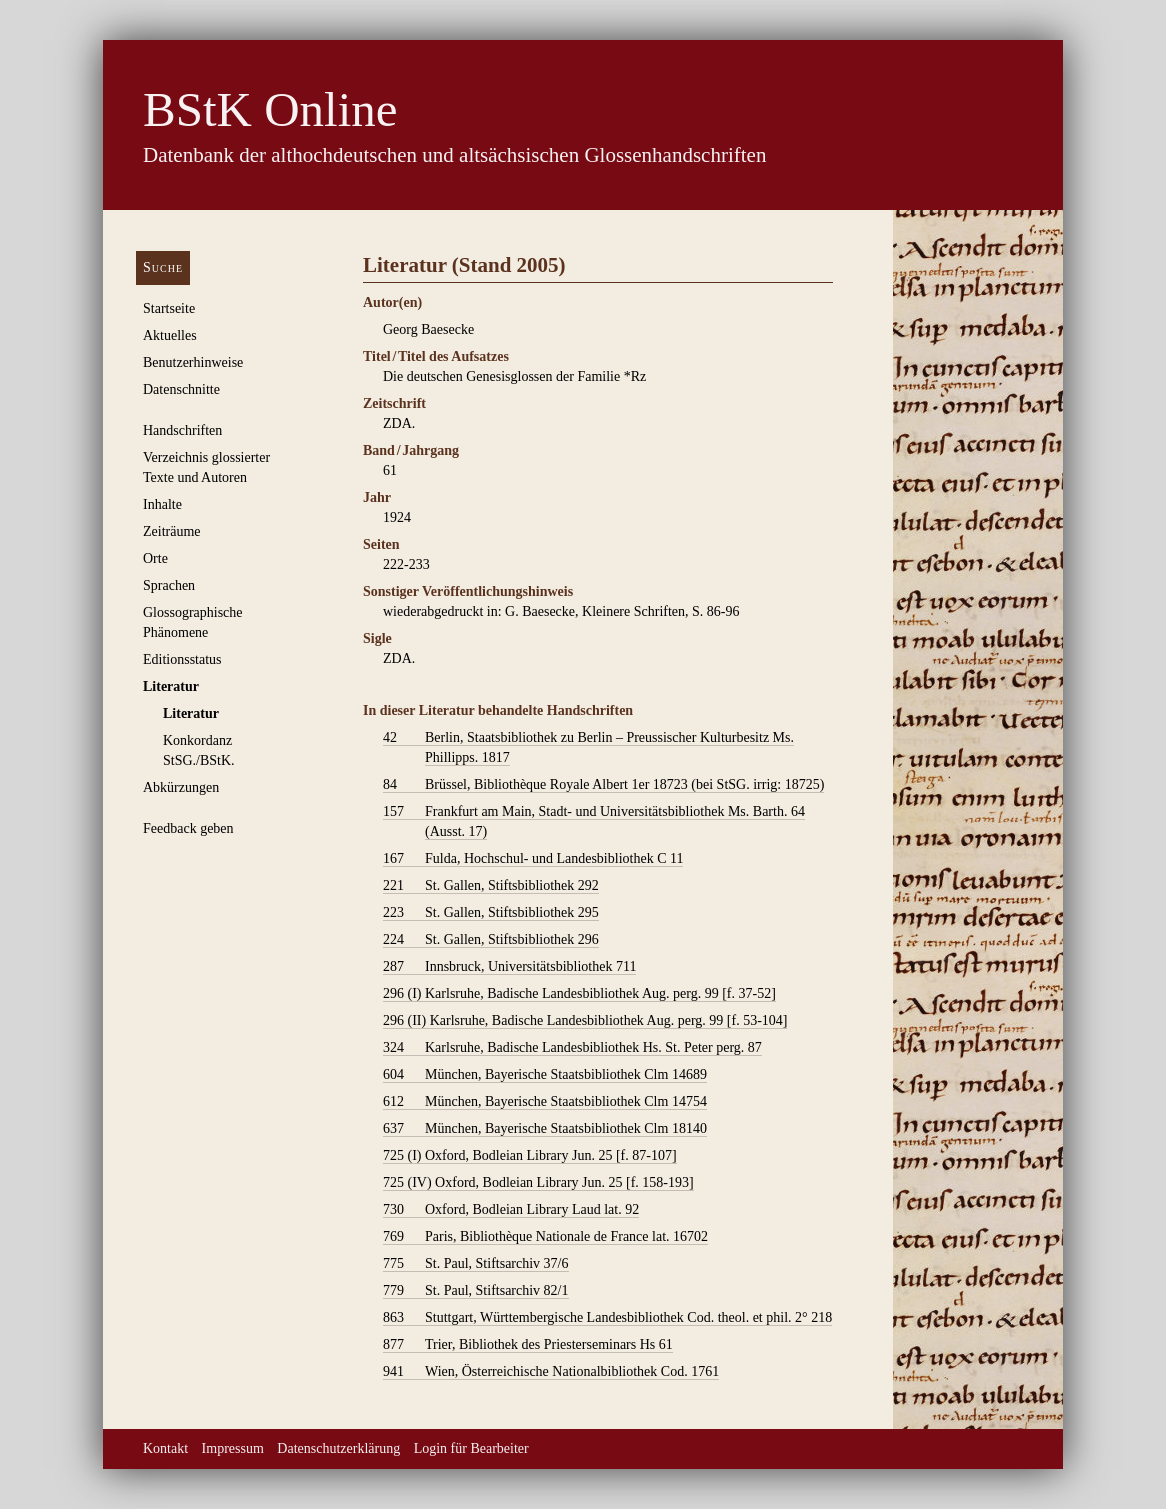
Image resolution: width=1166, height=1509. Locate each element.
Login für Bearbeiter (471, 1448)
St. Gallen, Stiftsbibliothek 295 (491, 913)
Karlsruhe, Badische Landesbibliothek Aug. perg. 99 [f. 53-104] (585, 1021)
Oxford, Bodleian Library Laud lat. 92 (511, 1210)
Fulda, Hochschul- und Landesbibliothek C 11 (533, 859)
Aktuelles (170, 335)
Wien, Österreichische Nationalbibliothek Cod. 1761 (551, 1372)
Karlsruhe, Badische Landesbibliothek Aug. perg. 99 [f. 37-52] (579, 994)
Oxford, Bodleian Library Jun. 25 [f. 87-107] (530, 1156)
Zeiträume (172, 531)
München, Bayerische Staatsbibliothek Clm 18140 (545, 1129)
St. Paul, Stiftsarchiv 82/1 (476, 1291)
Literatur (171, 686)
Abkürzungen (181, 787)
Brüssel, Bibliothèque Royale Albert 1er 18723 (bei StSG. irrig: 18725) (603, 785)
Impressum (233, 1448)
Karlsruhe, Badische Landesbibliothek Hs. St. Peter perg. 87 (572, 1048)
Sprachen (169, 585)
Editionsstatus (182, 659)
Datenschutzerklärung (338, 1448)
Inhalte (162, 504)
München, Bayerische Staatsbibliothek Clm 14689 (545, 1075)
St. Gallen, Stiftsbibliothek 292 (491, 886)
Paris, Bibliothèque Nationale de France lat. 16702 (545, 1237)
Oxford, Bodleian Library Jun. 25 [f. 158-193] (538, 1183)
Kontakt (165, 1448)
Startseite (169, 308)
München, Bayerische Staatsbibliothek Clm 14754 (545, 1102)
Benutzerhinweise (193, 362)
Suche (163, 267)
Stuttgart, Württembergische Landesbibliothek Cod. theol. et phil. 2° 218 (607, 1318)
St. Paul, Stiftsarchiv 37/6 (476, 1264)
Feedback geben (188, 828)
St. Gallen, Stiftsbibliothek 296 (491, 940)
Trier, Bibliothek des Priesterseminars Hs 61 (528, 1345)
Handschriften (182, 430)
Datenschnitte (181, 389)
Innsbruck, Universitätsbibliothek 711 (509, 967)
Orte (155, 558)
